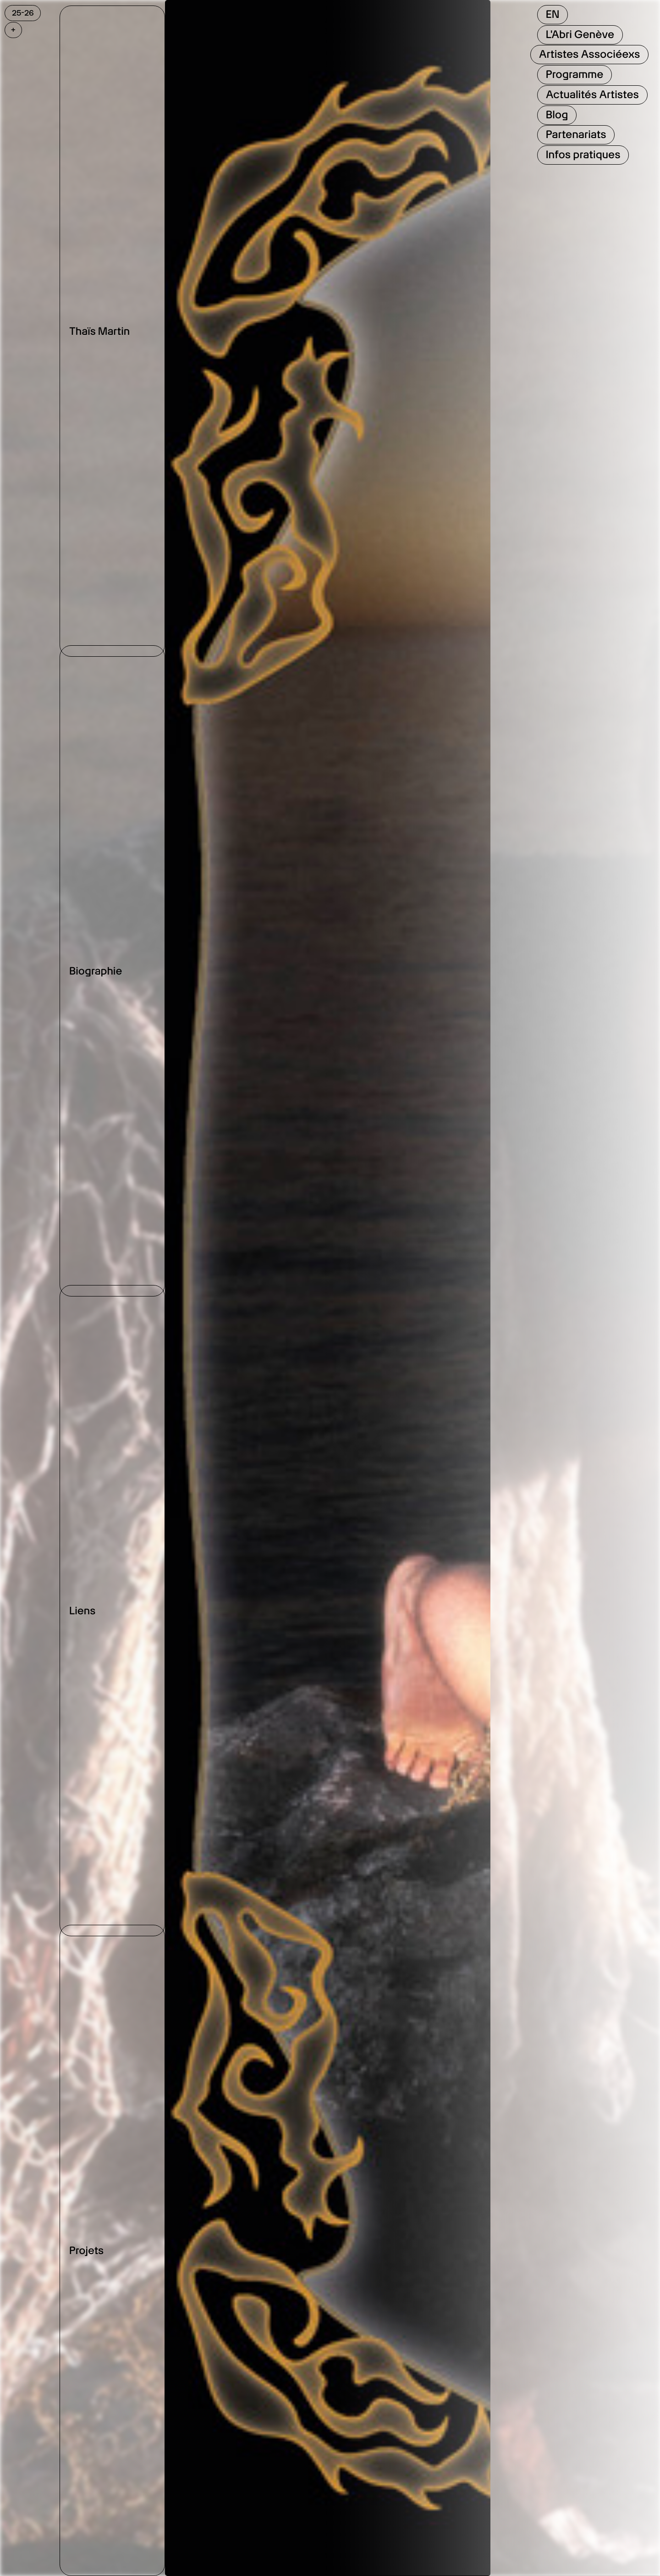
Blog (557, 114)
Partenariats (576, 134)
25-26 (23, 12)
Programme (575, 74)
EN (553, 14)
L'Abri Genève (580, 34)
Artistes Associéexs (589, 54)
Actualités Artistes (592, 94)
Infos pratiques (583, 154)
